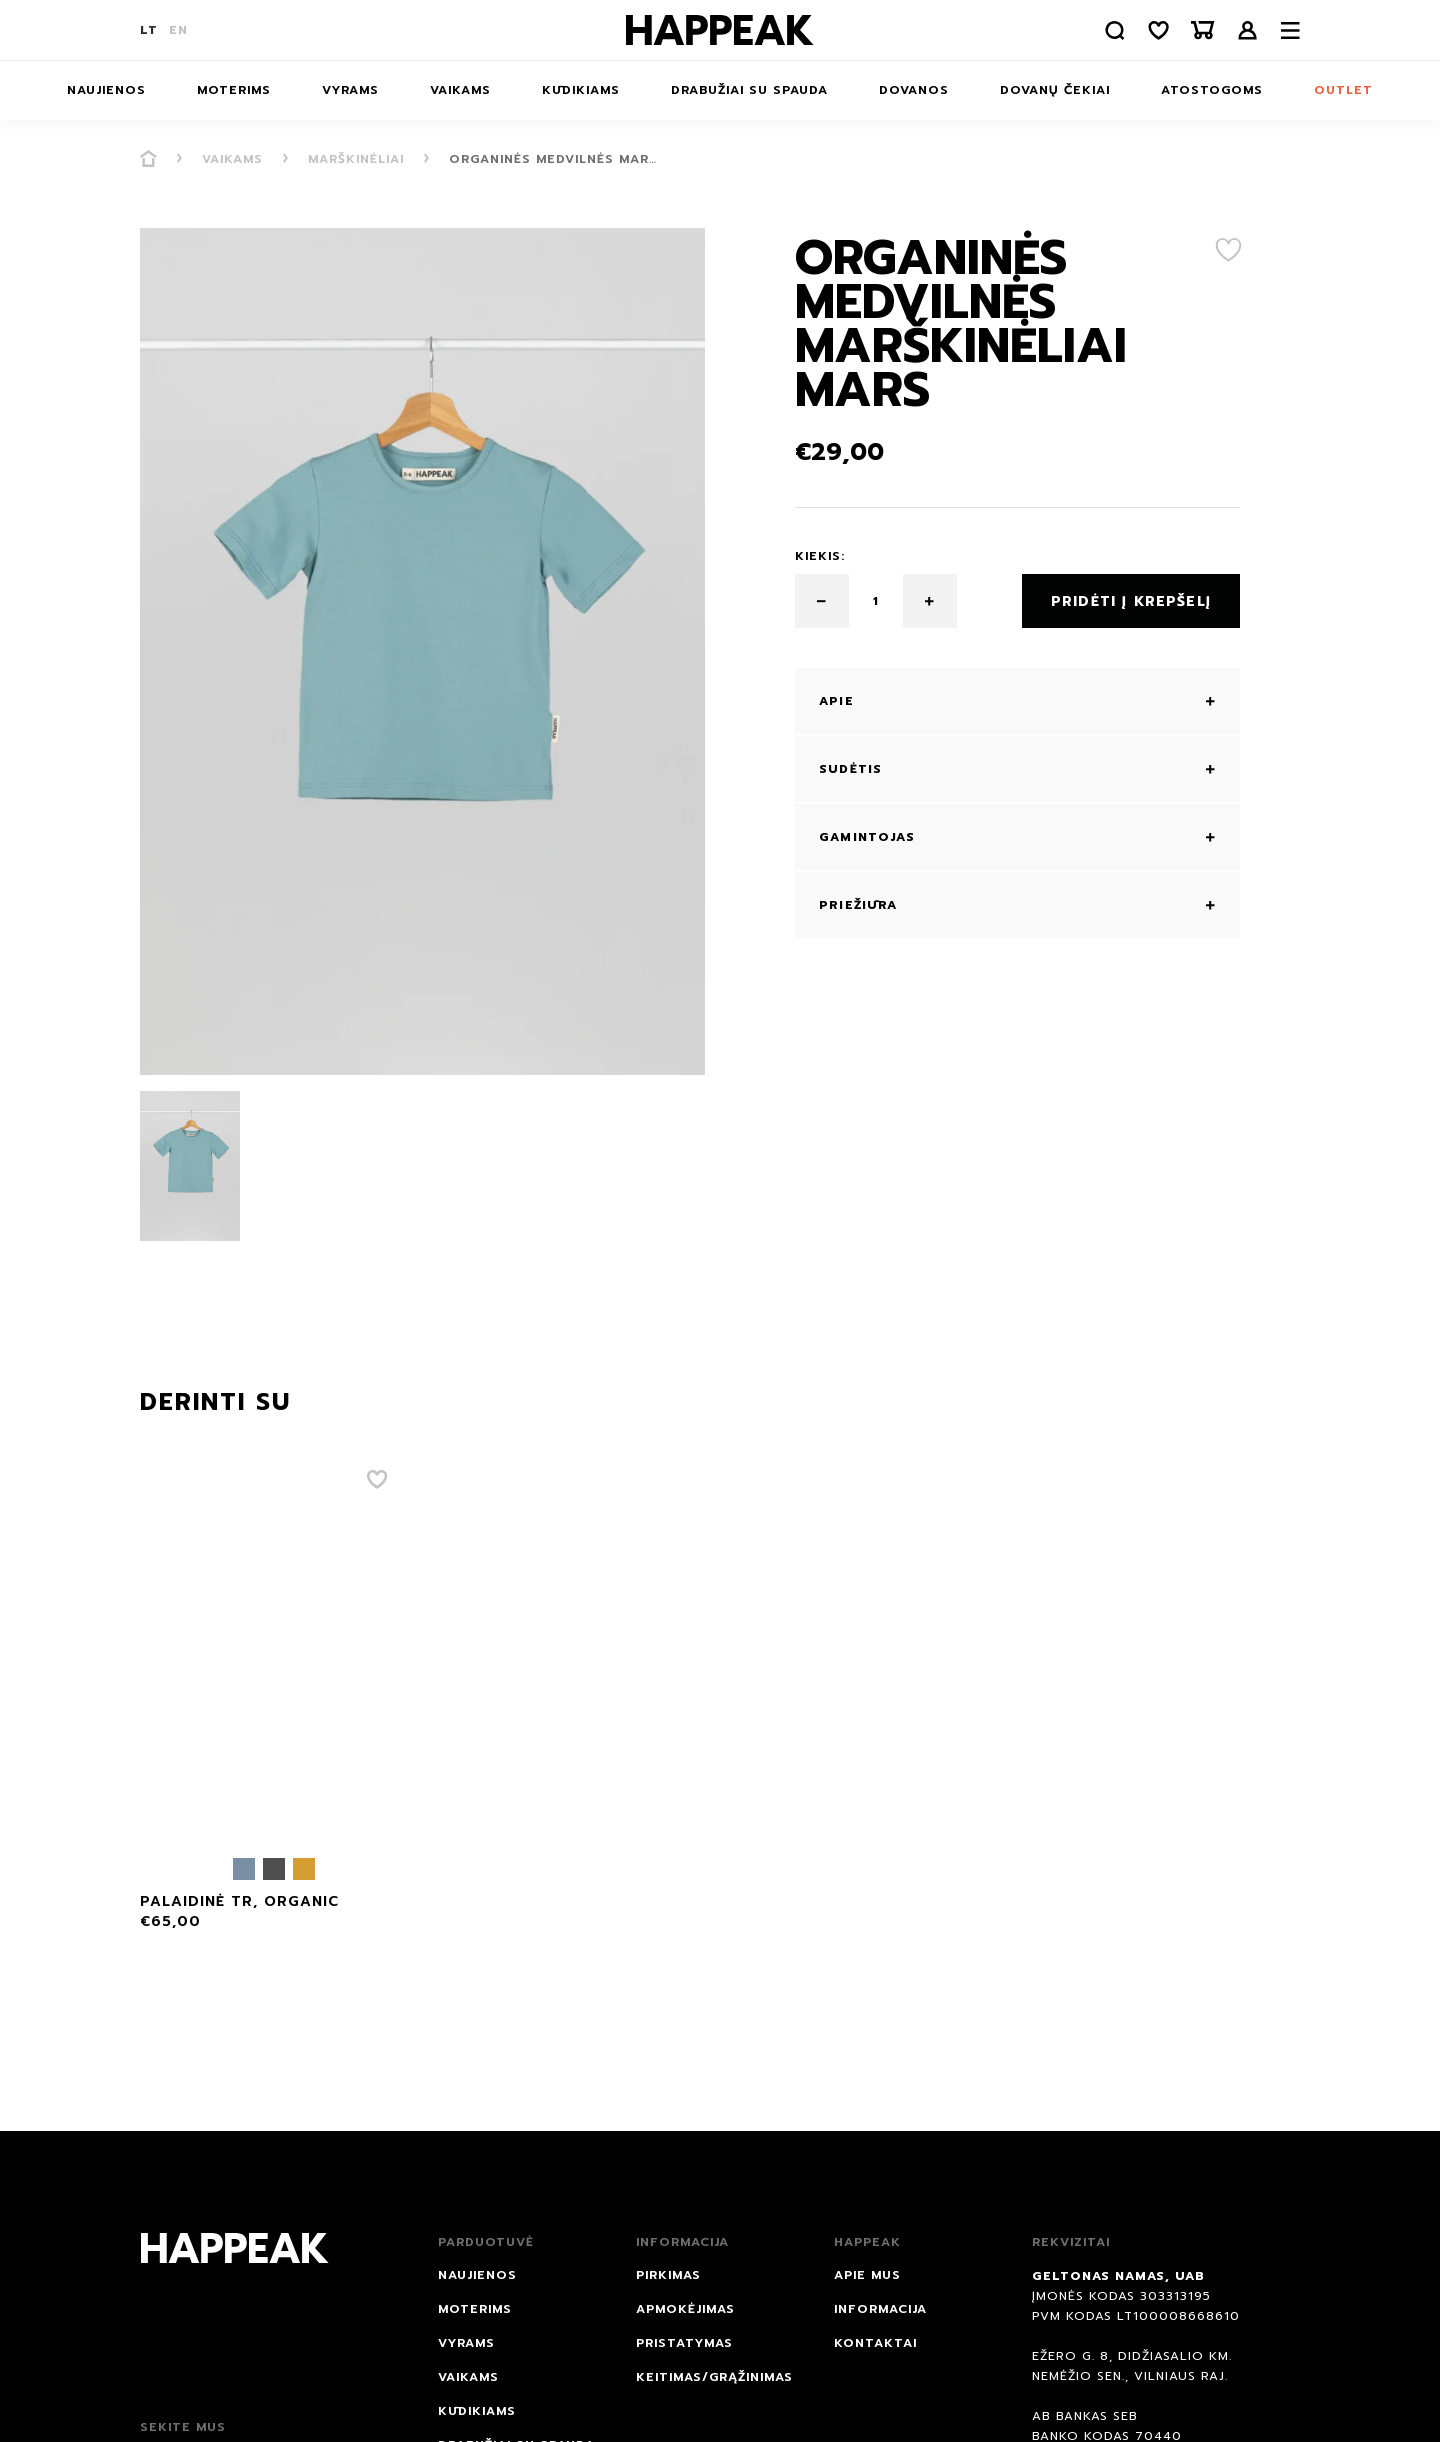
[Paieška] (1115, 30)
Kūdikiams (581, 90)
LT (149, 30)
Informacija (880, 2309)
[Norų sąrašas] (1159, 30)
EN (178, 30)
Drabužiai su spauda (749, 90)
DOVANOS (914, 90)
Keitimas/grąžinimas (714, 2377)
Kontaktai (875, 2343)
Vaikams (460, 90)
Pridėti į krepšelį (1131, 601)
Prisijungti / (1248, 30)
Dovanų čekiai (1055, 90)
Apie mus (867, 2275)
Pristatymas (684, 2343)
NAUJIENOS (106, 90)
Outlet (1343, 90)
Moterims (234, 90)
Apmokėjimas (685, 2309)
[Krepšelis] (1203, 30)
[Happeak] (720, 30)
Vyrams (350, 90)
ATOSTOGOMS (1212, 90)
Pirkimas (668, 2275)
